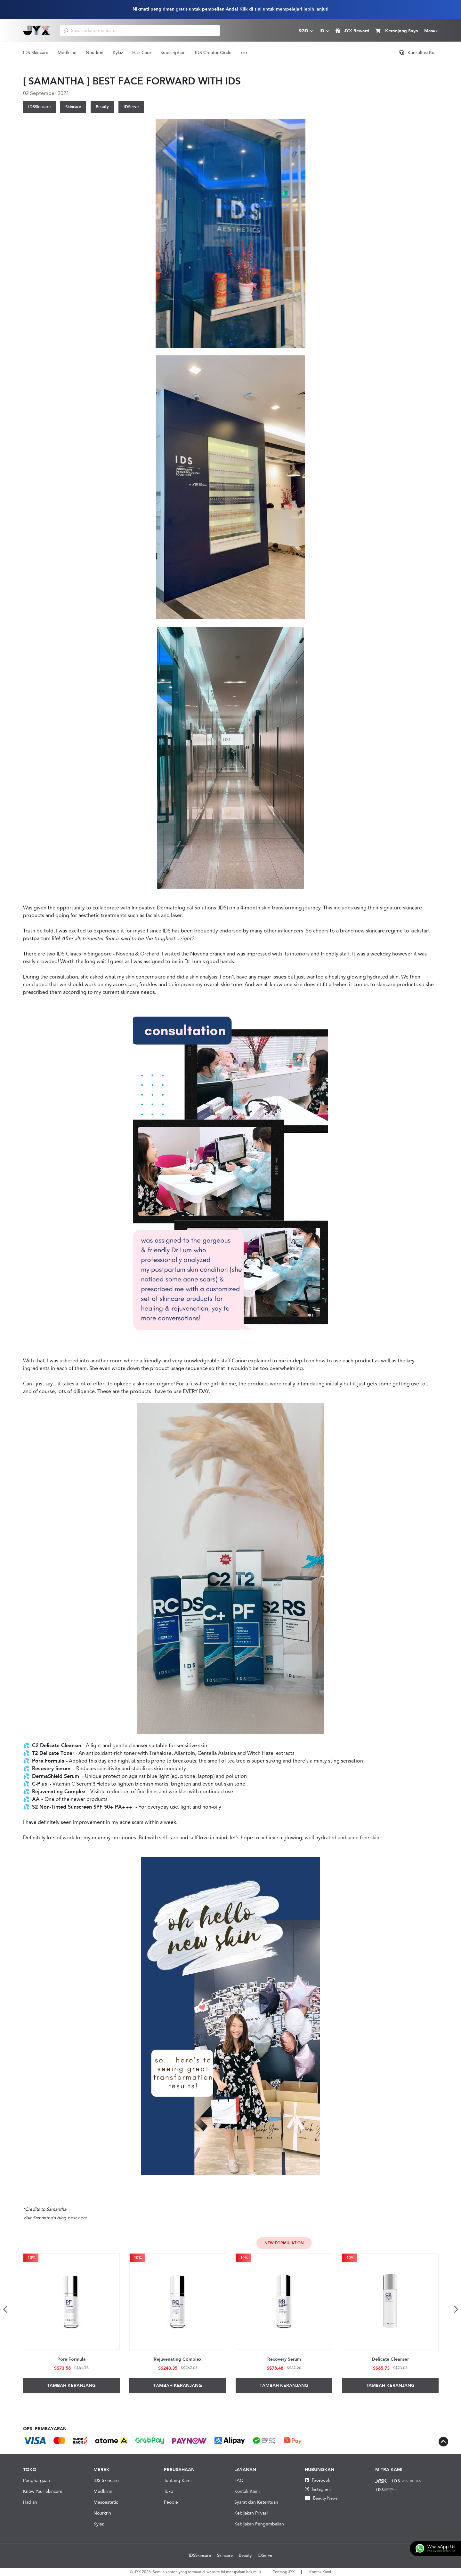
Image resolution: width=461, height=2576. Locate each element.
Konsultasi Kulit (418, 52)
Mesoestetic (105, 2502)
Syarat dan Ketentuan (256, 2502)
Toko (168, 2491)
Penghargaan (36, 2480)
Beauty (102, 106)
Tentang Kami (177, 2480)
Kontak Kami (247, 2491)
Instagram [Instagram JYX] (318, 2489)
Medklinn (67, 52)
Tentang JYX (284, 2572)
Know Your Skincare (42, 2491)
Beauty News (321, 2498)
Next (455, 2308)
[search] (65, 30)
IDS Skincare (35, 52)
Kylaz (118, 52)
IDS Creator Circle (213, 52)
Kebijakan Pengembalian (259, 2523)
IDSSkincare (39, 106)
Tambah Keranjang (71, 2385)
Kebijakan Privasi (251, 2513)
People (171, 2502)
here (82, 2217)
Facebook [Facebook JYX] (317, 2480)
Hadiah (30, 2502)
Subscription (173, 52)
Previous (5, 2308)
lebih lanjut (315, 9)
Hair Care (141, 52)
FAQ (239, 2480)
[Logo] (36, 30)
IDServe (131, 106)
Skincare (73, 106)
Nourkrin (94, 52)
